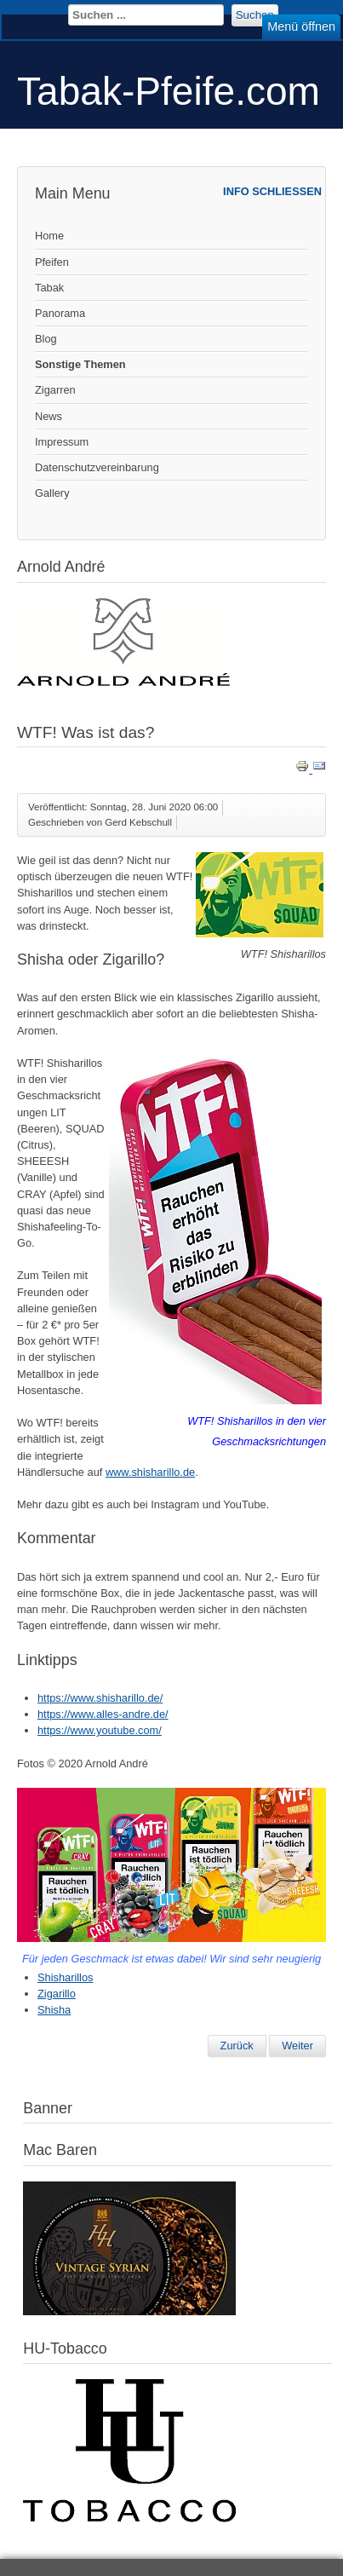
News (48, 416)
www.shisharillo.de (150, 1472)
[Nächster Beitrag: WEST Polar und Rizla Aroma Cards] (297, 2046)
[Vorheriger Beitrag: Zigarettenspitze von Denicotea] (237, 2046)
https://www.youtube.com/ (99, 1730)
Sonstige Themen (80, 364)
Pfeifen (52, 262)
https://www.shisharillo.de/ (100, 1697)
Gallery (52, 493)
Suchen (255, 15)
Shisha (54, 2009)
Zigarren (55, 389)
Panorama (60, 313)
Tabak (49, 287)
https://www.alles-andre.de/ (103, 1714)
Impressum (62, 441)
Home (49, 235)
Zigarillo (56, 1993)
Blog (46, 338)
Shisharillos (65, 1977)
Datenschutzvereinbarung (97, 467)
